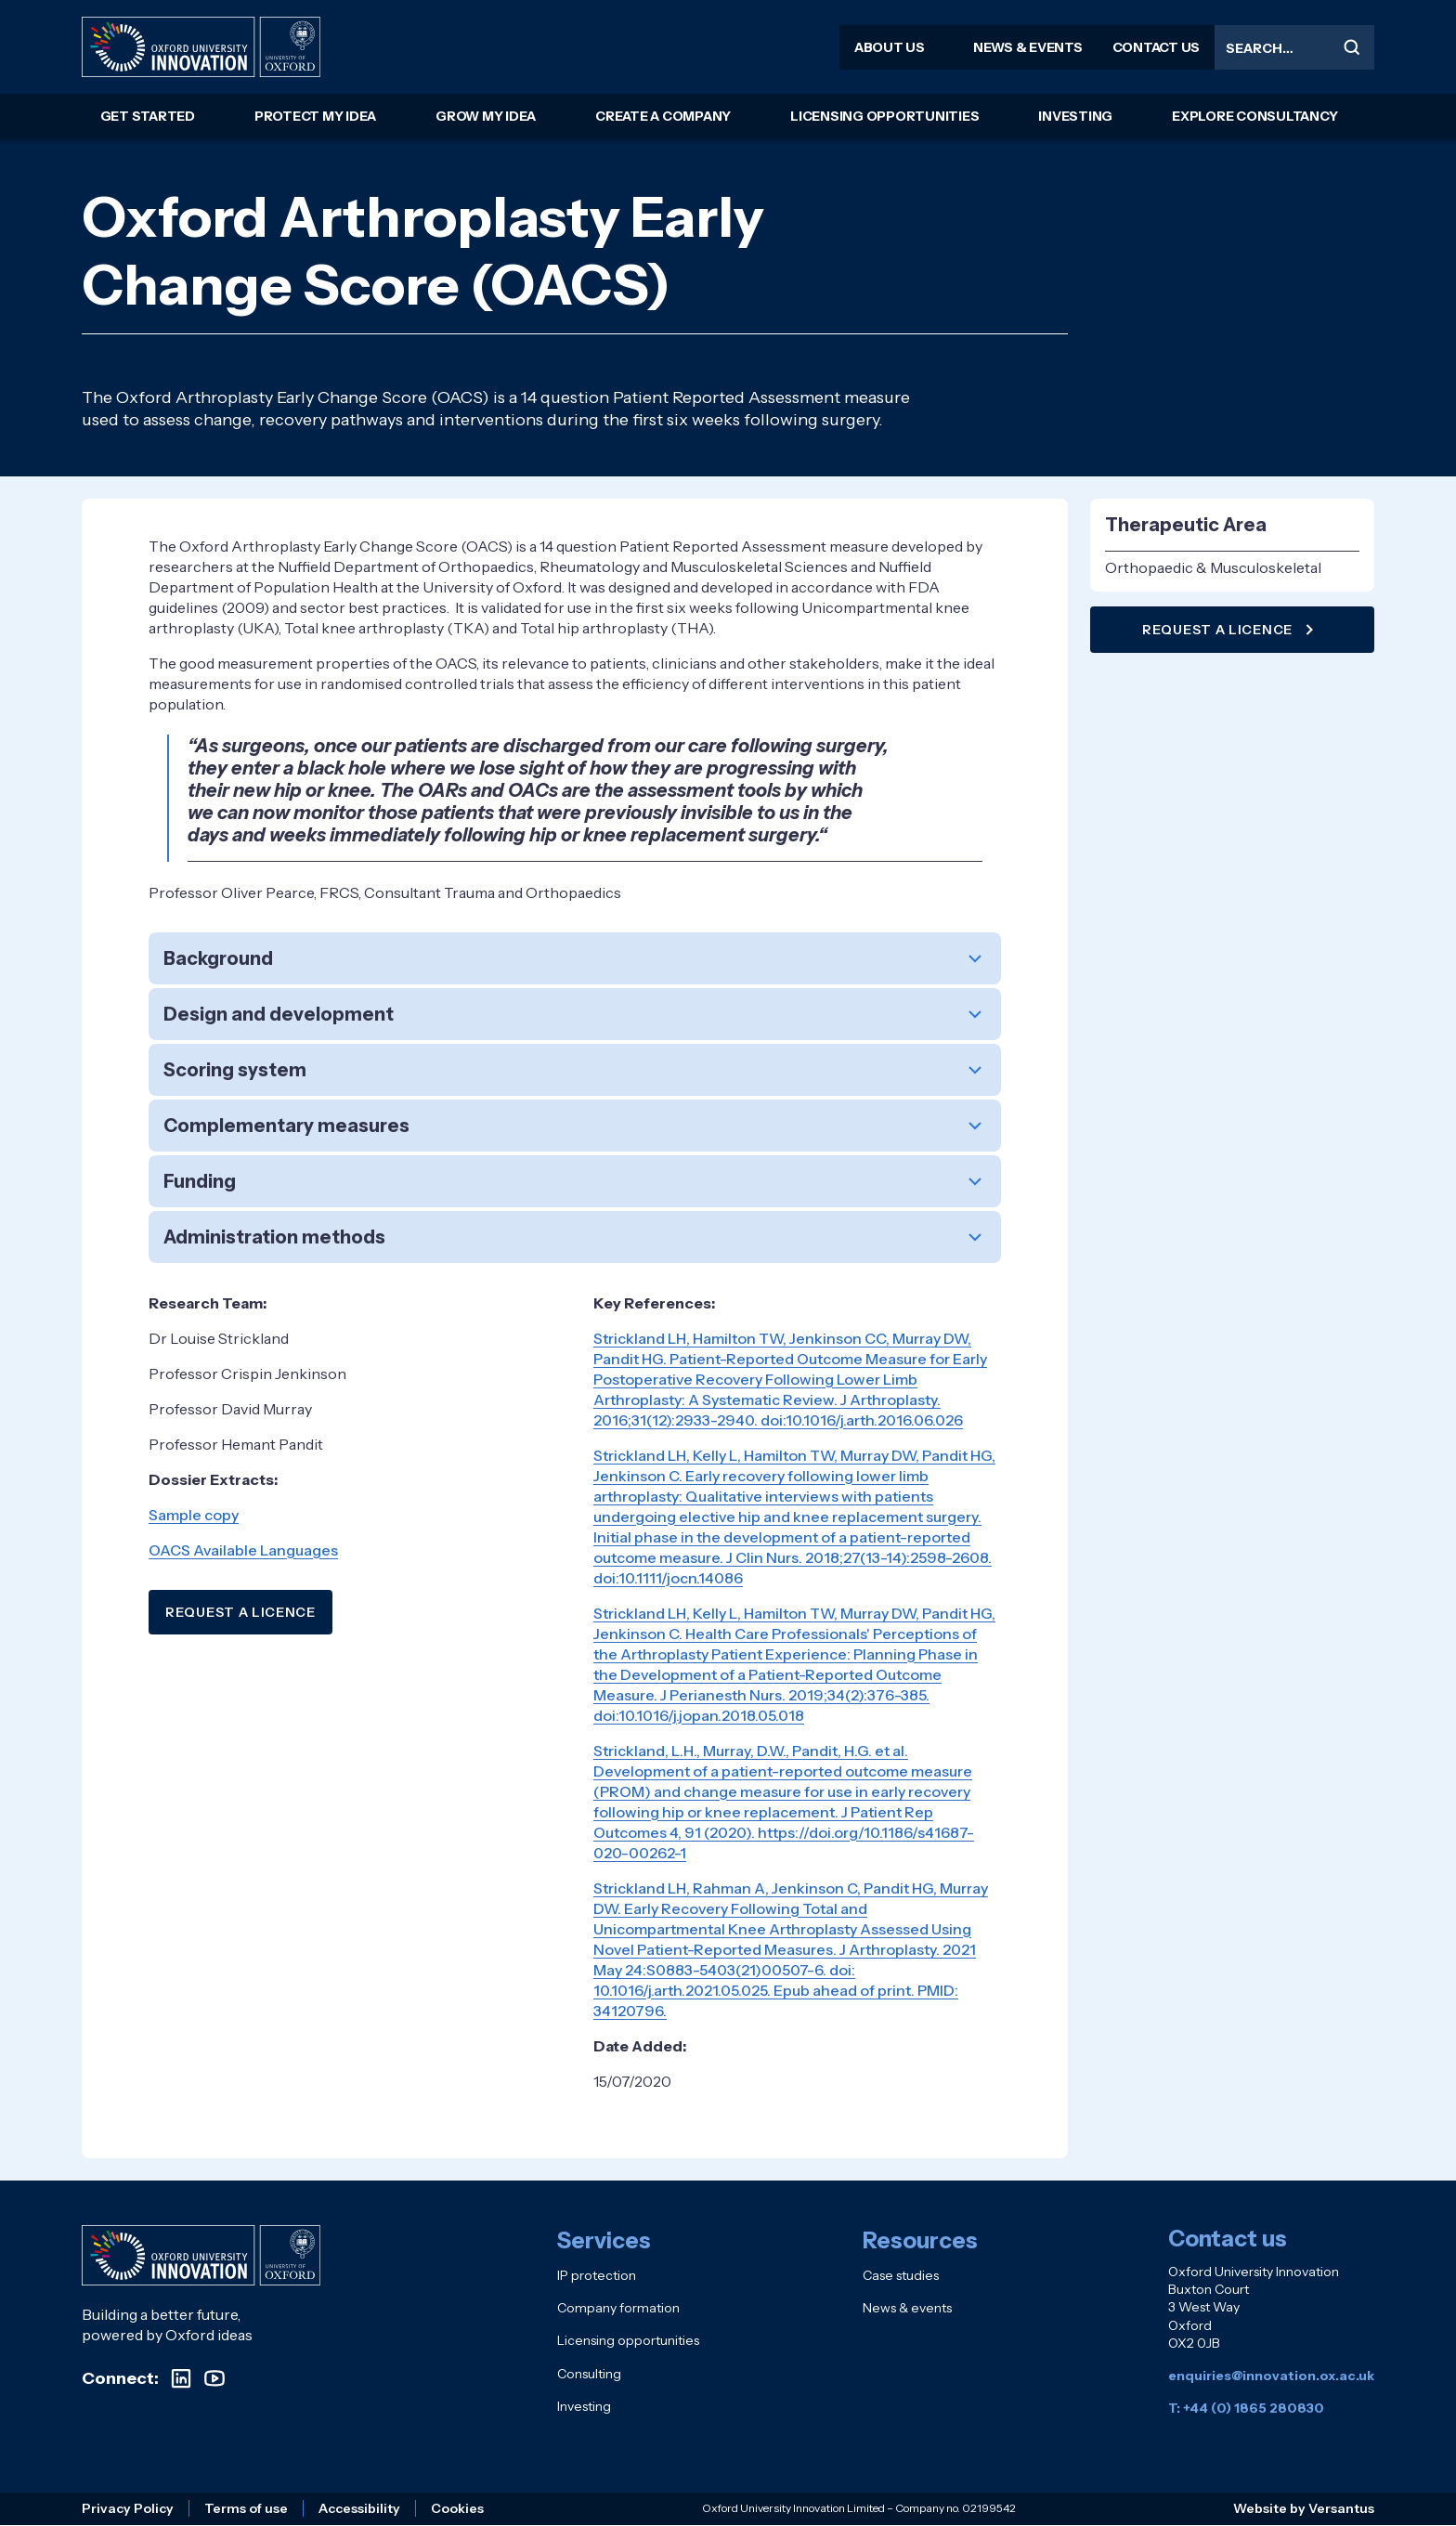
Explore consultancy (1254, 116)
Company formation (618, 2307)
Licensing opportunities (884, 116)
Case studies (901, 2275)
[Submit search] (1352, 47)
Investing (1075, 116)
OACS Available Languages (243, 1550)
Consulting (589, 2373)
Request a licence (1230, 629)
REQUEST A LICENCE (240, 1612)
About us (889, 47)
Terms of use (246, 2508)
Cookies (457, 2508)
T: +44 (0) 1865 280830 (1246, 2408)
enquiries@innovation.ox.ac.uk (1271, 2375)
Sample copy (194, 1514)
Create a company (663, 116)
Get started (147, 116)
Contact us (1156, 47)
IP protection (596, 2275)
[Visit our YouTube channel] (214, 2378)
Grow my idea (486, 116)
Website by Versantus (1303, 2508)
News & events (1028, 47)
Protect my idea (315, 116)
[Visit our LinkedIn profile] (181, 2378)
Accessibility (359, 2508)
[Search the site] (1294, 47)
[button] (575, 958)
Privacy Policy (128, 2508)
